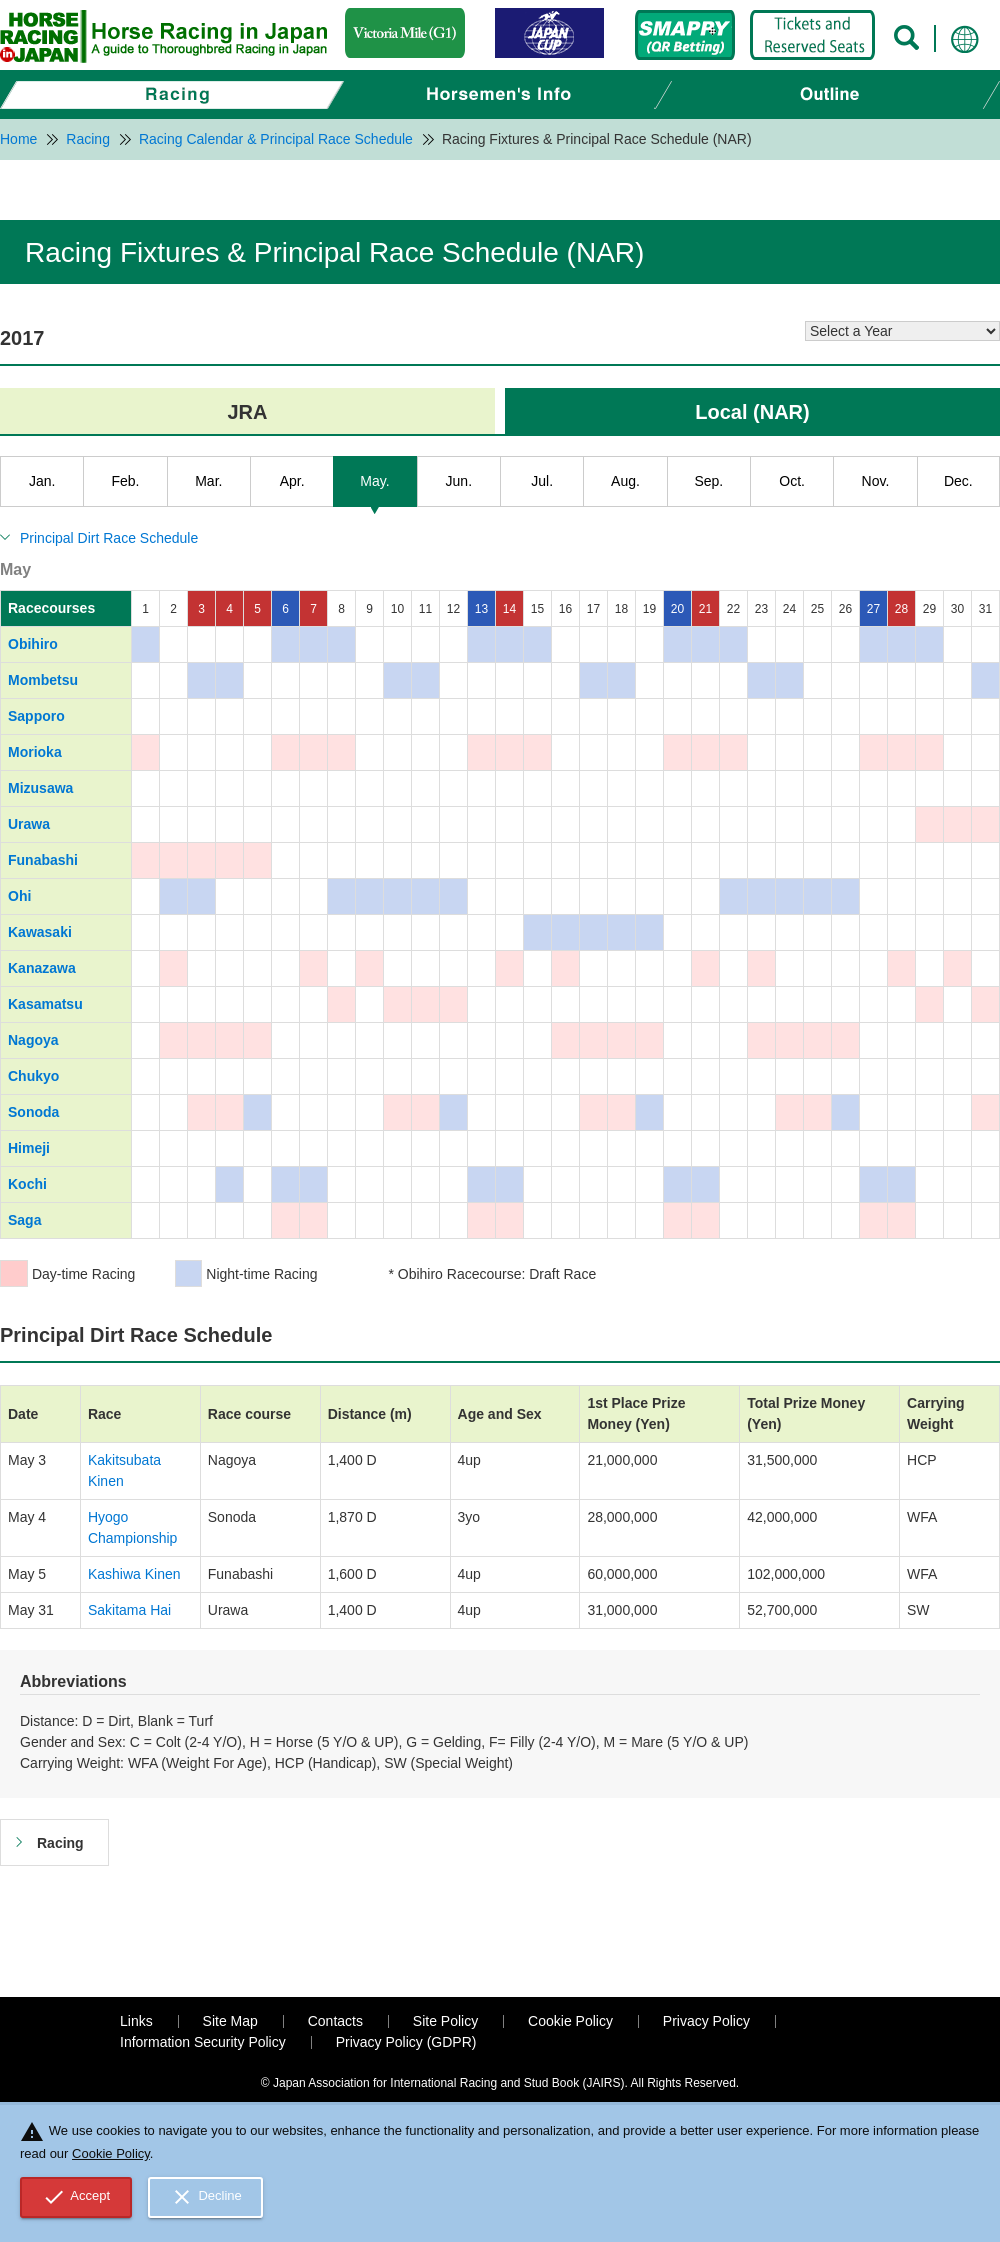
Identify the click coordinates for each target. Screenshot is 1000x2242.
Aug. (625, 481)
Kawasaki (40, 932)
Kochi (27, 1184)
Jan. (42, 481)
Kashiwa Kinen (134, 1574)
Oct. (792, 481)
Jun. (459, 481)
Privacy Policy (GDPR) (406, 2042)
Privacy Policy (706, 2021)
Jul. (542, 481)
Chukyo (33, 1076)
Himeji (29, 1148)
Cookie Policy (570, 2021)
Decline (206, 2197)
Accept (76, 2197)
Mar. (208, 481)
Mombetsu (43, 680)
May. (374, 481)
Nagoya (33, 1040)
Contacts (335, 2021)
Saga (24, 1220)
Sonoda (33, 1112)
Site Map (230, 2021)
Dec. (958, 481)
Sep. (708, 481)
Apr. (292, 481)
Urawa (29, 824)
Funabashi (43, 860)
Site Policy (445, 2021)
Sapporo (36, 716)
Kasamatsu (45, 1004)
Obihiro (33, 644)
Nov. (876, 481)
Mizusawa (40, 788)
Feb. (125, 481)
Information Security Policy (203, 2042)
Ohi (19, 896)
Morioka (35, 752)
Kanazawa (42, 968)
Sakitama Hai (129, 1610)
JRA (247, 412)
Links (136, 2021)
